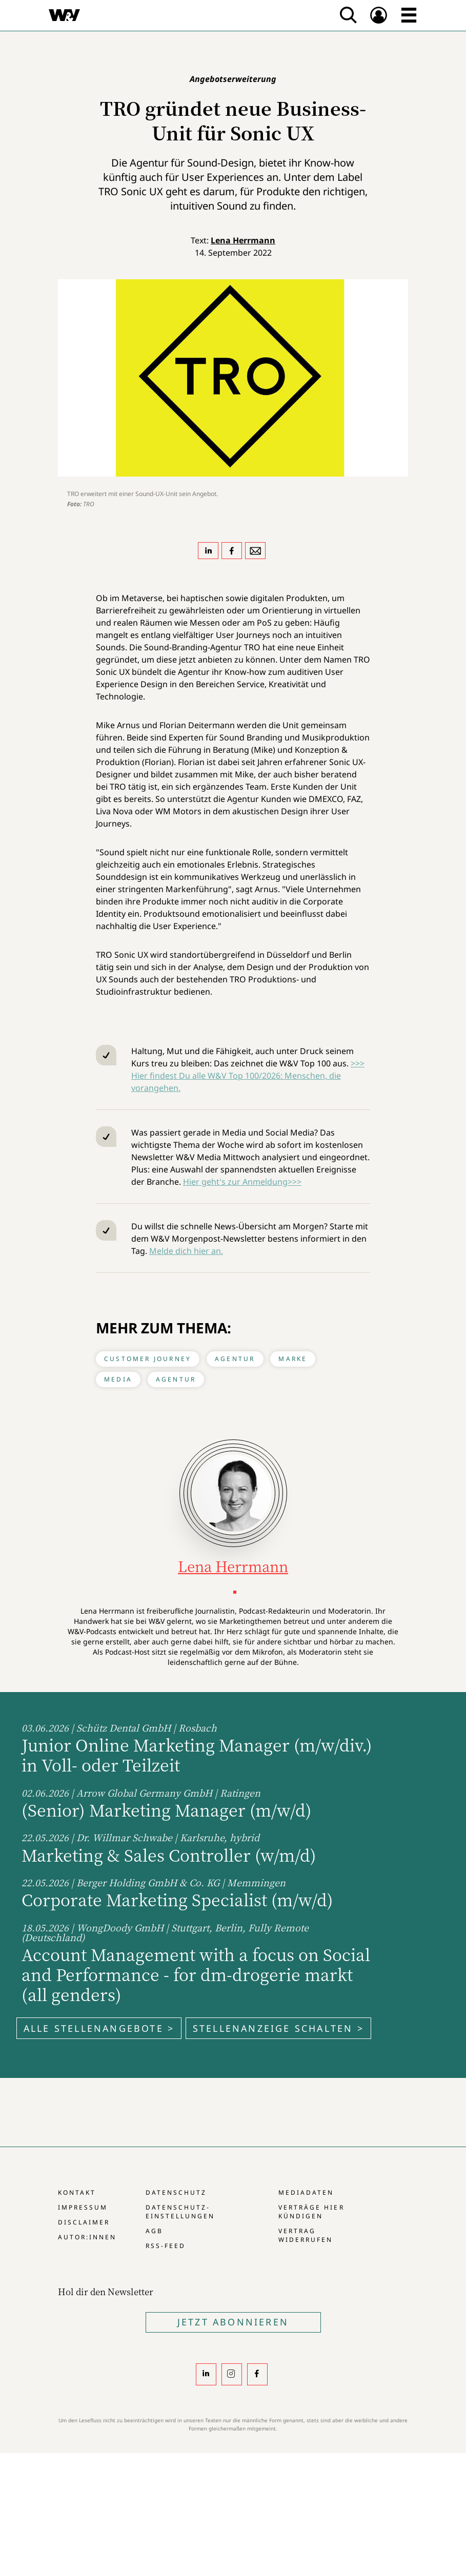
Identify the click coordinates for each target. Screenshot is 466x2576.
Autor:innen (87, 2237)
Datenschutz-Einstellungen (180, 2211)
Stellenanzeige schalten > (278, 2028)
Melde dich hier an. (186, 1250)
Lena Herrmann (243, 240)
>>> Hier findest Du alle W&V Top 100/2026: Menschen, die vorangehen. (247, 1076)
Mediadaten (306, 2192)
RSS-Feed (166, 2245)
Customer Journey (147, 1358)
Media (118, 1379)
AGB (154, 2231)
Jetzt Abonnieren (233, 2322)
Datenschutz (176, 2192)
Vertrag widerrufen (305, 2235)
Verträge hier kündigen (311, 2211)
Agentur (235, 1358)
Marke (292, 1358)
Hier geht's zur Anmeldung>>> (242, 1181)
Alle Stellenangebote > (99, 2028)
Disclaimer (84, 2222)
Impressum (83, 2207)
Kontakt (77, 2192)
